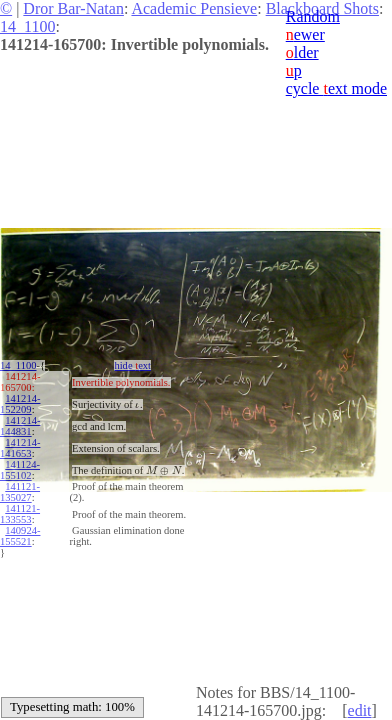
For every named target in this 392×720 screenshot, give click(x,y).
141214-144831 (20, 426)
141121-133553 (20, 514)
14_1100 (27, 26)
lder (302, 52)
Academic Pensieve (194, 8)
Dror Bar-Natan (73, 8)
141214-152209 (20, 404)
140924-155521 (20, 536)
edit (360, 710)
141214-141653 (20, 448)
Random (313, 16)
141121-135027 (20, 492)
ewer (305, 34)
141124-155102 (20, 470)
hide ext (132, 365)
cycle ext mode (336, 88)
